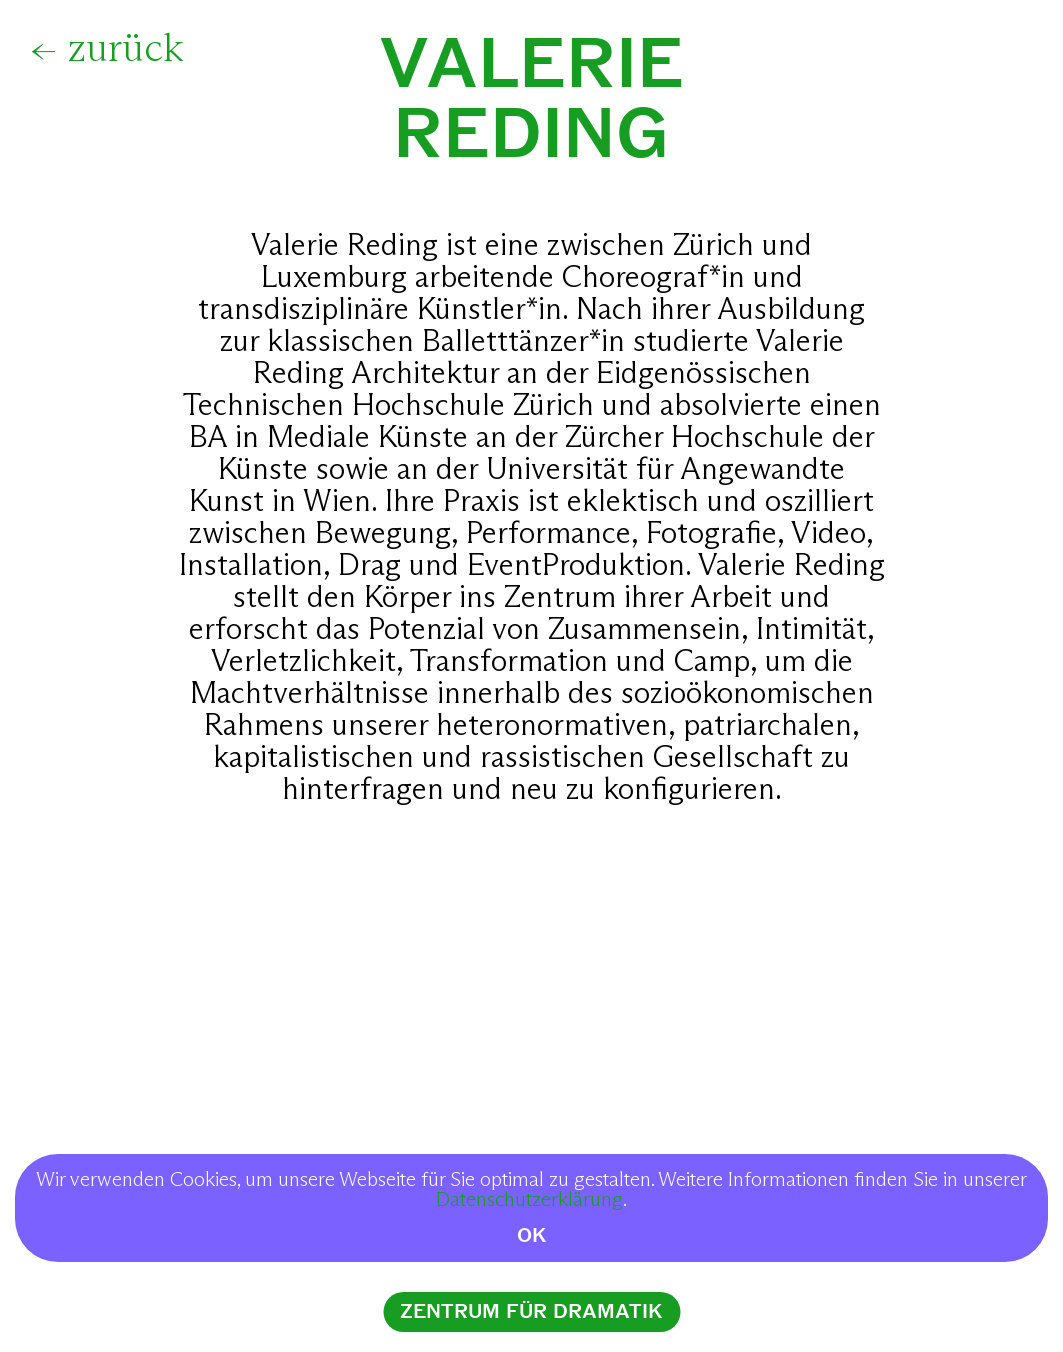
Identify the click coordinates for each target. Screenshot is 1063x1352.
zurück (125, 50)
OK (532, 1235)
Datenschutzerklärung (529, 1200)
